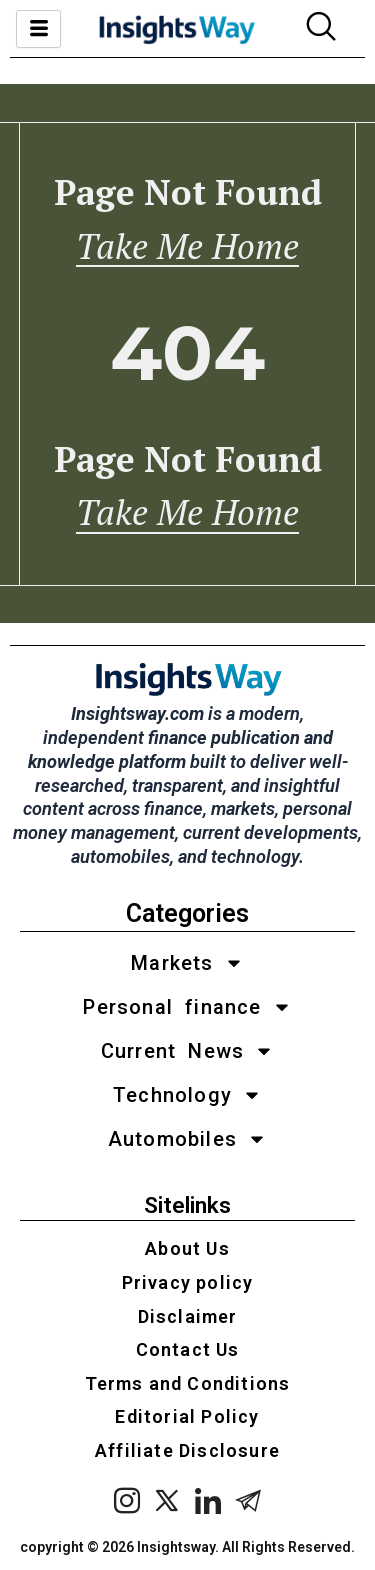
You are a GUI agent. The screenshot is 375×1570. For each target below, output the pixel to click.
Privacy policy (188, 1282)
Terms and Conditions (188, 1383)
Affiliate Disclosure (187, 1450)
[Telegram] (248, 1502)
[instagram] (127, 1502)
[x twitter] (167, 1502)
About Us (187, 1248)
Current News (187, 1051)
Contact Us (188, 1349)
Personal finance (187, 1007)
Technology (187, 1095)
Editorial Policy (187, 1416)
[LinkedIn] (208, 1502)
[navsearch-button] (321, 29)
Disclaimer (188, 1316)
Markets (187, 963)
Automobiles (187, 1139)
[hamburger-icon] (38, 29)
